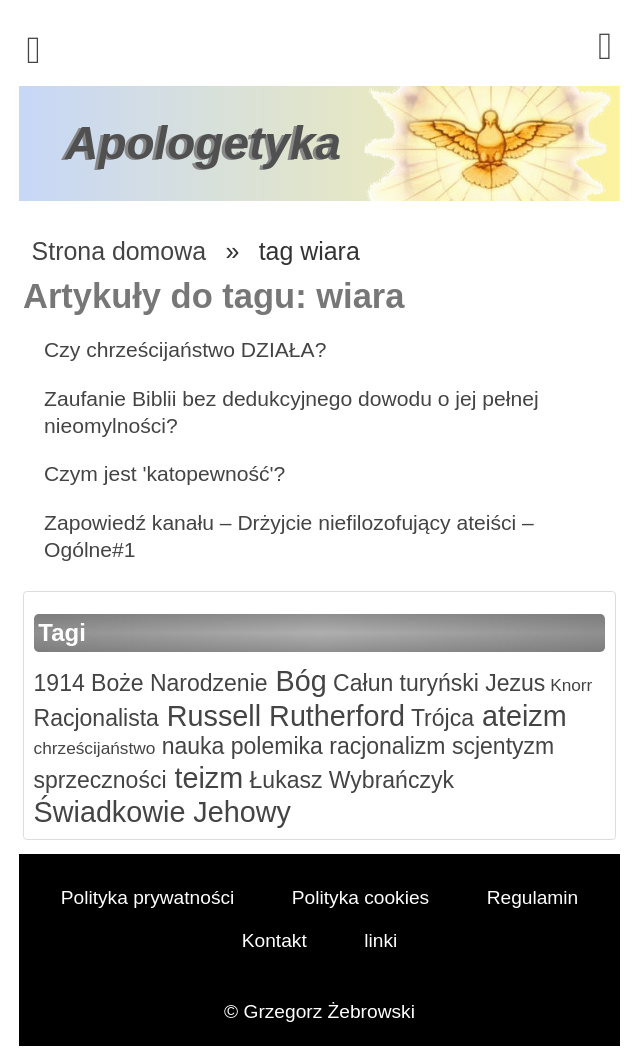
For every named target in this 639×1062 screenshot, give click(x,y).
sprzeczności (100, 780)
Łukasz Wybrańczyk (348, 780)
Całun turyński (403, 683)
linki (380, 940)
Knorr (568, 685)
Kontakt (274, 940)
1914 (59, 683)
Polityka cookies (360, 897)
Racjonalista (96, 718)
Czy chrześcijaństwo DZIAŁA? (185, 349)
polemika (273, 746)
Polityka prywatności (148, 897)
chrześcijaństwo (95, 748)
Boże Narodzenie (176, 683)
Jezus (512, 683)
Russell (210, 716)
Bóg (297, 681)
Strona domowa (119, 251)
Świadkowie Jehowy (162, 812)
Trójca (439, 718)
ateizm (520, 716)
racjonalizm (384, 746)
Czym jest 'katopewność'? (164, 473)
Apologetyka (203, 143)
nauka (189, 746)
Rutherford (333, 716)
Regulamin (533, 897)
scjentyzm (500, 746)
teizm (205, 778)
